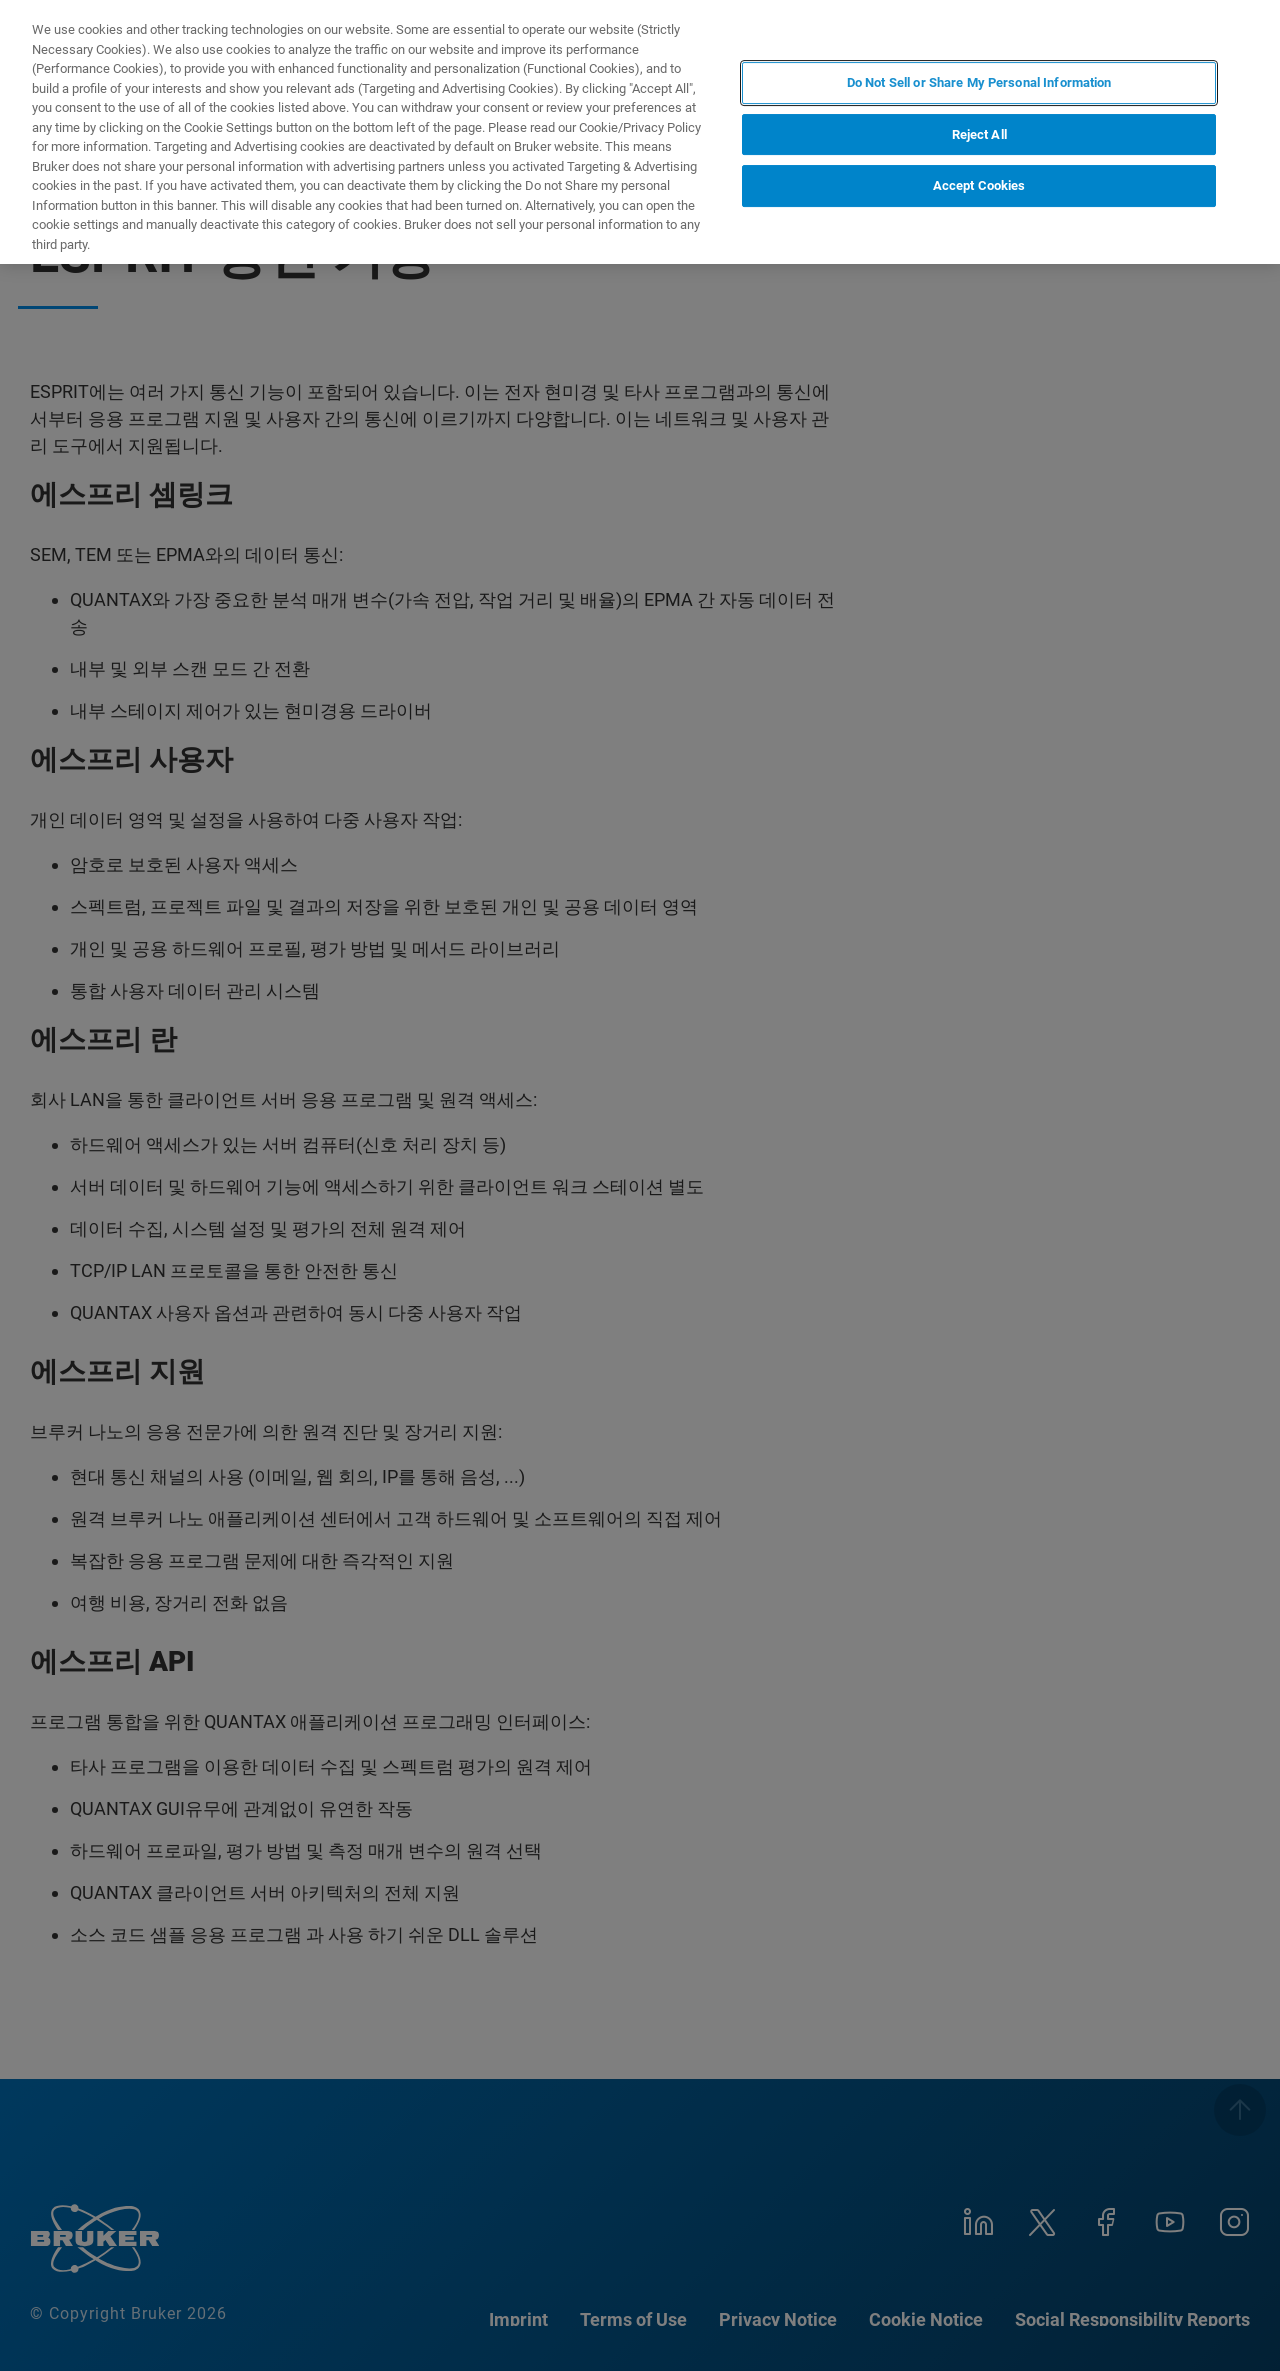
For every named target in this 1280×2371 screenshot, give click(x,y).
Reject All (979, 134)
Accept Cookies (979, 185)
